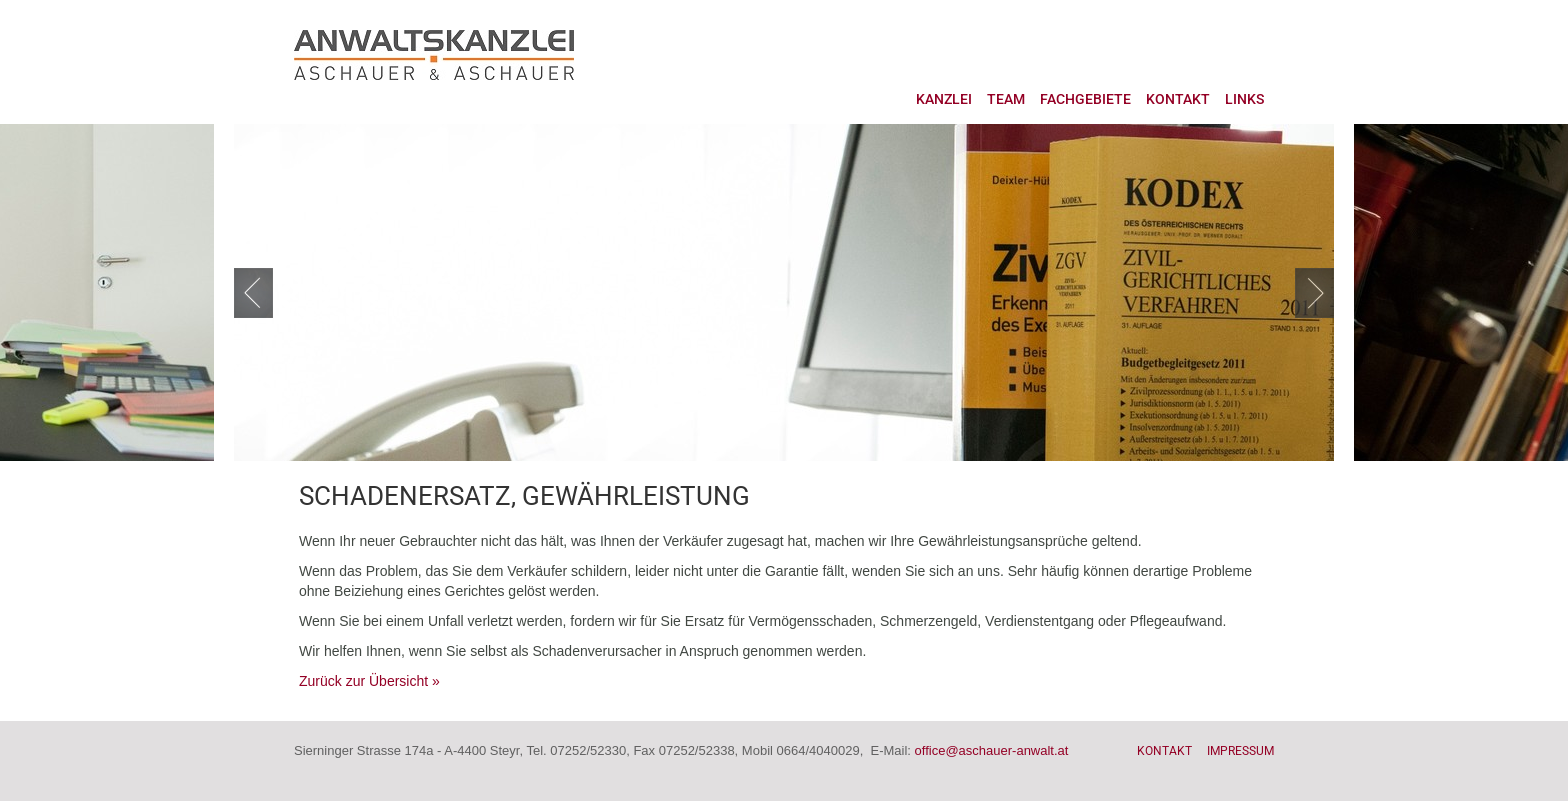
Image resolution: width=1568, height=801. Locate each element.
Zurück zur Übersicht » (369, 681)
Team (1006, 99)
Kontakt (1178, 99)
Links (1244, 99)
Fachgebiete (1085, 99)
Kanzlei (944, 99)
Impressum (1240, 751)
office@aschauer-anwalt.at (992, 750)
